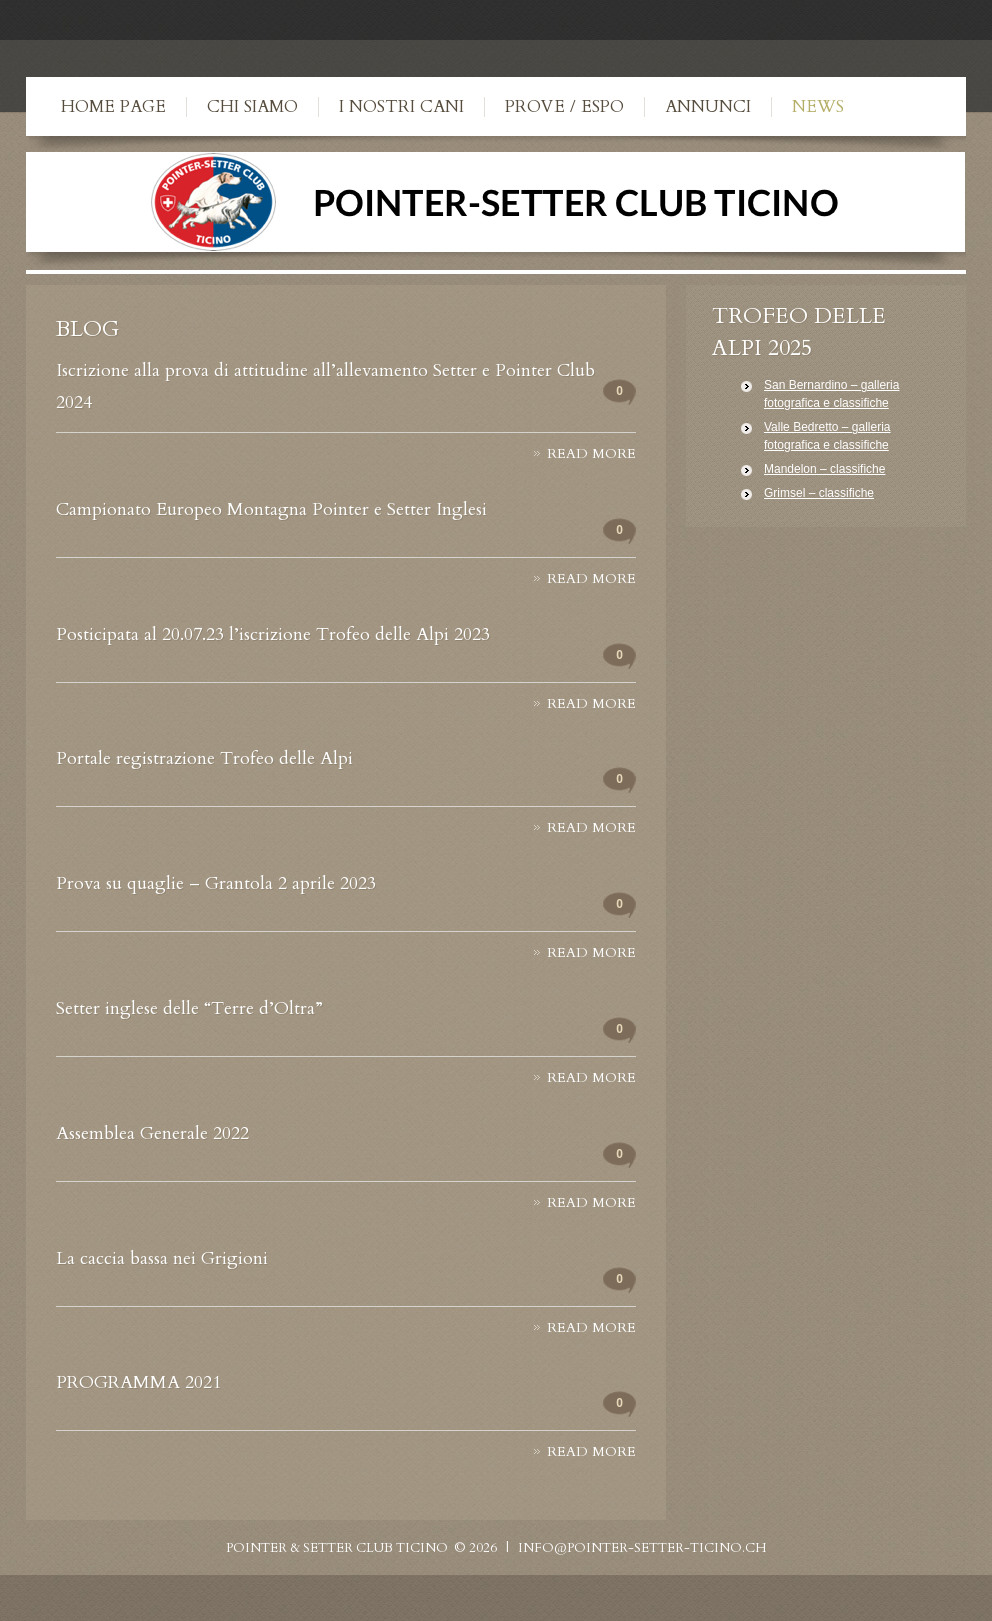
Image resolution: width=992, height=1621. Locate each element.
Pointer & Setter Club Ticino (337, 1548)
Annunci (708, 106)
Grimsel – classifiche (819, 493)
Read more (591, 454)
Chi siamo (252, 106)
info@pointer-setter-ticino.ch (642, 1548)
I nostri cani (401, 106)
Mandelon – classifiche (824, 469)
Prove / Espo (564, 106)
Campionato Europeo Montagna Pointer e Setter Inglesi (271, 509)
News (818, 106)
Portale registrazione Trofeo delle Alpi (204, 758)
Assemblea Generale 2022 (152, 1133)
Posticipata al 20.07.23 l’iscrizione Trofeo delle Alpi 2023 (273, 634)
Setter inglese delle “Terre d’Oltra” (189, 1008)
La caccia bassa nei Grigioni (162, 1258)
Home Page (113, 106)
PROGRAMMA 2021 (138, 1382)
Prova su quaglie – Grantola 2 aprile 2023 (216, 883)
